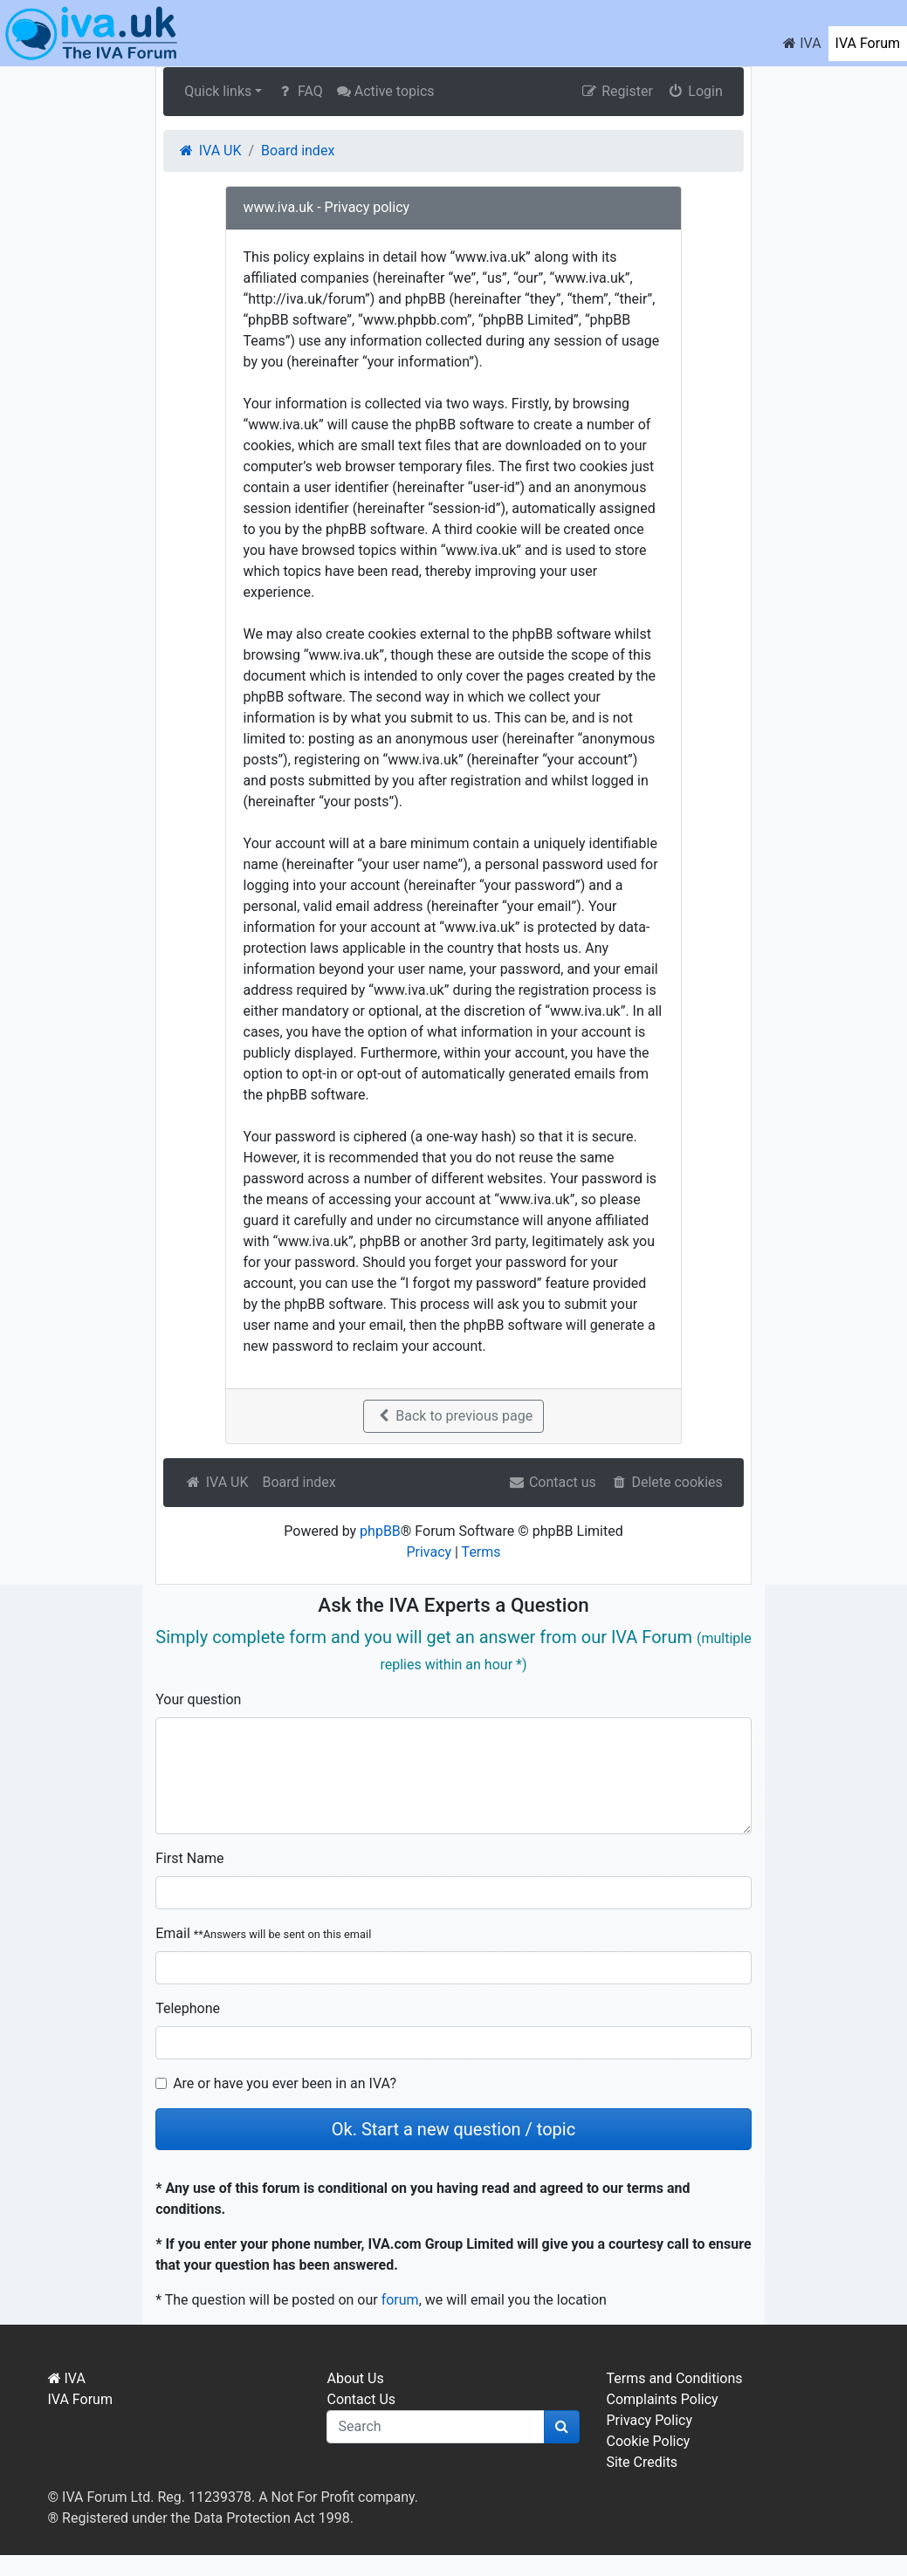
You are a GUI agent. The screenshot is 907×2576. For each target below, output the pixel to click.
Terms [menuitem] (481, 1552)
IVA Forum (867, 43)
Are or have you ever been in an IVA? (284, 2083)
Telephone (187, 2008)
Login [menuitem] (695, 91)
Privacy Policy (649, 2420)
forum (400, 2300)
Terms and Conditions (674, 2378)
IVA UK (216, 1482)
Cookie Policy (648, 2441)
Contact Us (360, 2399)
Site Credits (641, 2462)
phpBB (380, 1531)
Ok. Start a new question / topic (453, 2129)
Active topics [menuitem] (386, 91)
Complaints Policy (662, 2399)
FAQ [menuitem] (299, 91)
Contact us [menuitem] (551, 1482)
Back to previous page (453, 1416)
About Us (354, 2378)
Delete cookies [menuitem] (666, 1482)
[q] (435, 2426)
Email (263, 1933)
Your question (198, 1699)
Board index (298, 1482)
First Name (189, 1858)
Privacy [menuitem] (428, 1552)
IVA (802, 43)
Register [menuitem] (617, 91)
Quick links (217, 91)
